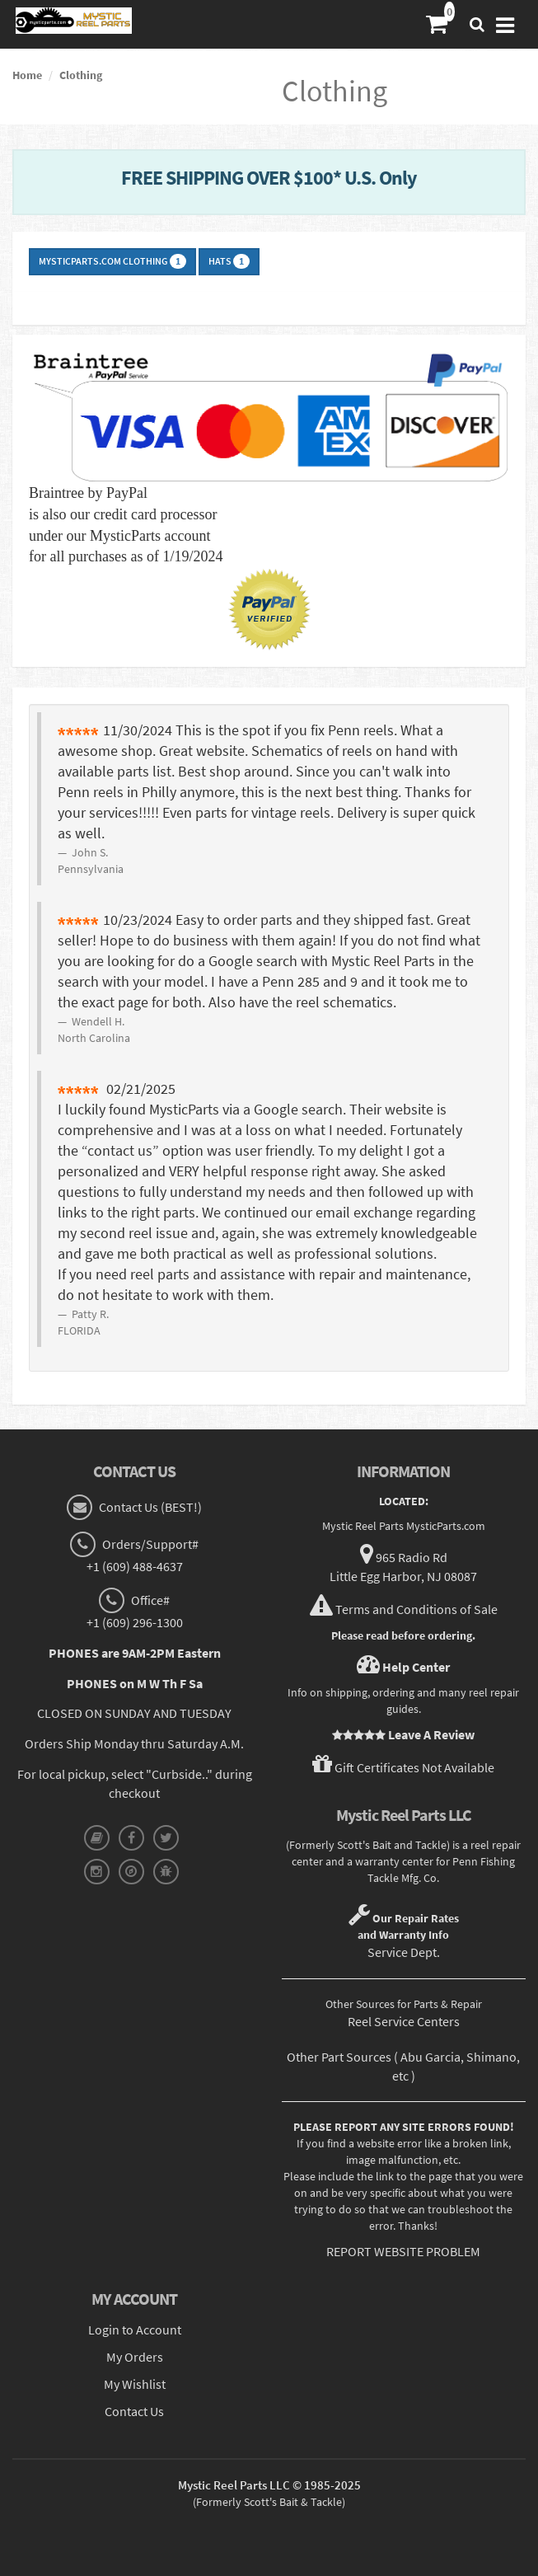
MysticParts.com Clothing (112, 261)
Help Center (416, 1667)
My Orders (134, 2356)
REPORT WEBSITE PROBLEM (403, 2251)
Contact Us (134, 2411)
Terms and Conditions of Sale (416, 1609)
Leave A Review (431, 1734)
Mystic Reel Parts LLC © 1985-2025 (269, 2485)
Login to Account (134, 2329)
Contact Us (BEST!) (149, 1507)
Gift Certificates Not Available (414, 1767)
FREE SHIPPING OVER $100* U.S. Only (269, 177)
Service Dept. (403, 1952)
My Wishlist (135, 2384)
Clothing (80, 75)
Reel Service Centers (404, 2021)
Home (27, 75)
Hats (229, 261)
